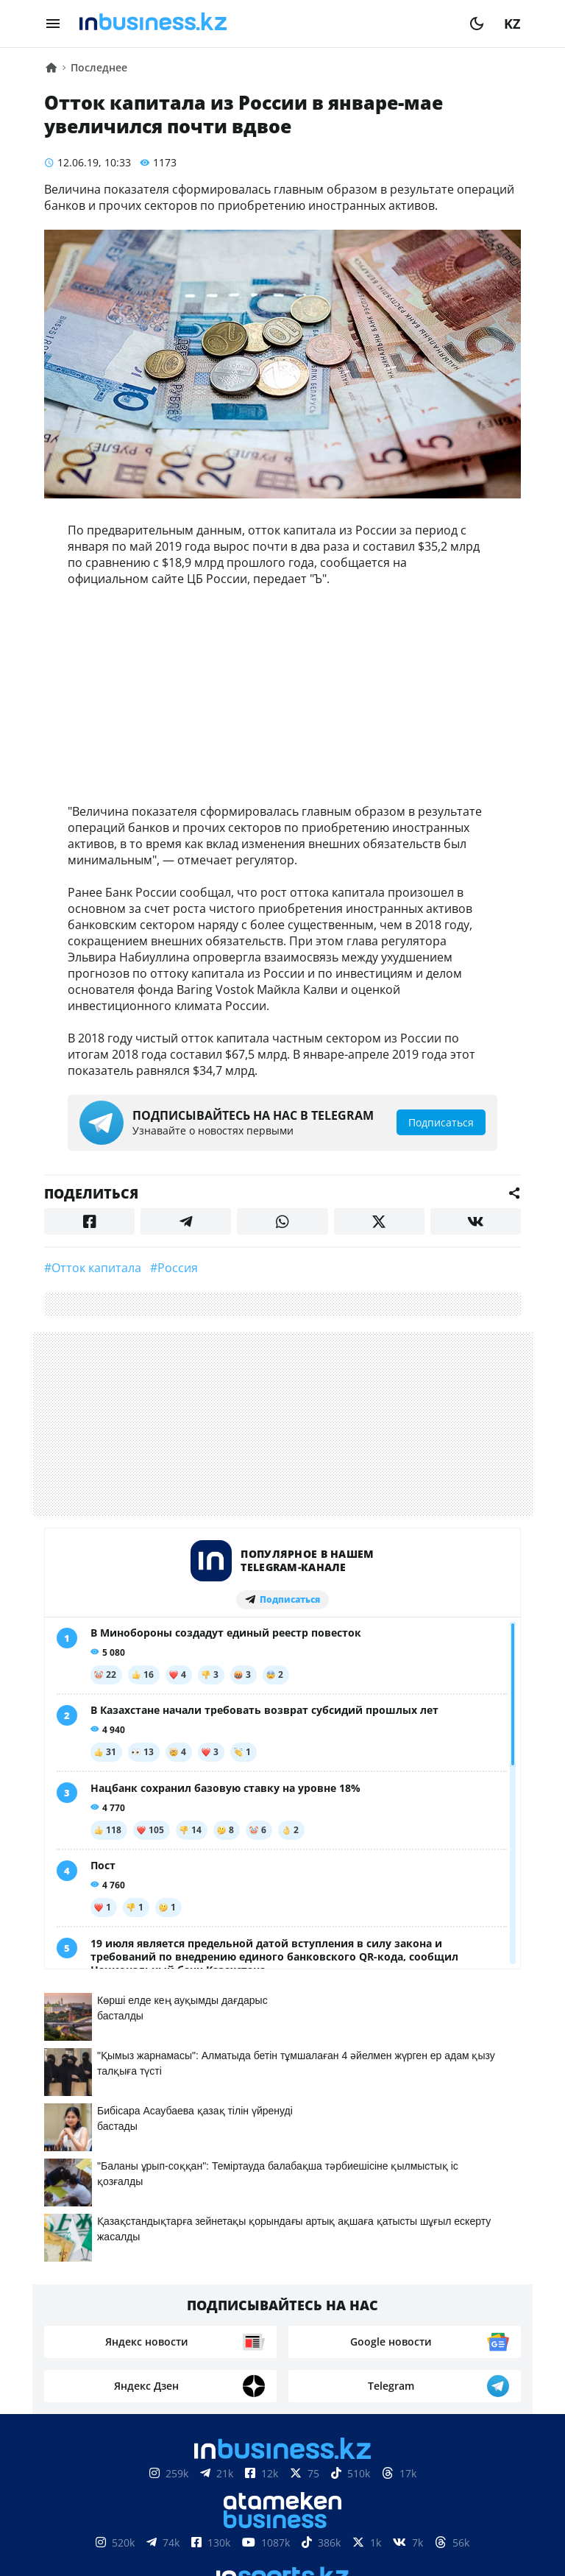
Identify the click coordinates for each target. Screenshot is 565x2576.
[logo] (265, 23)
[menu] (53, 23)
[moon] (476, 23)
